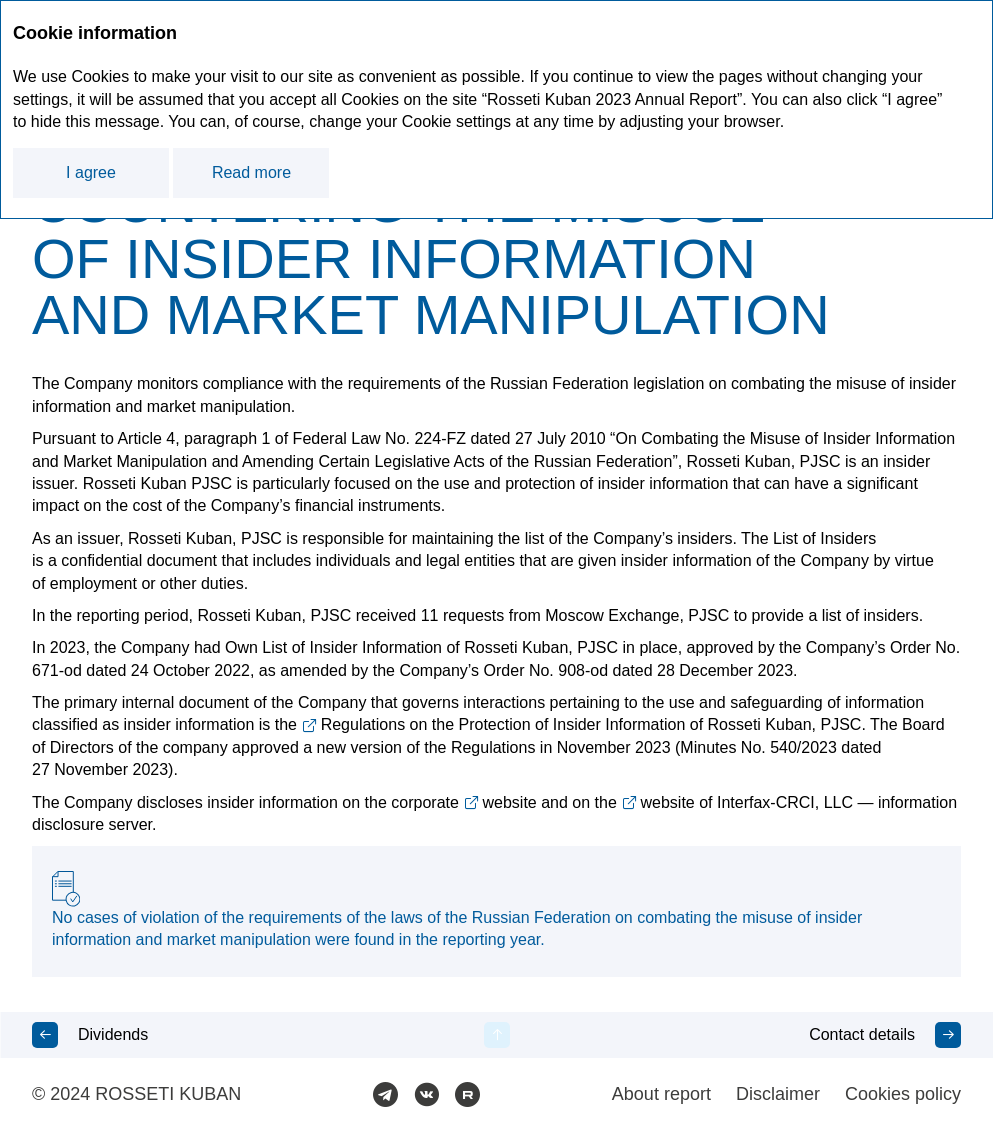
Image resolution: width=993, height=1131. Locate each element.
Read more (251, 172)
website (510, 802)
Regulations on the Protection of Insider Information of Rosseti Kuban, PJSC (591, 724)
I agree (91, 172)
